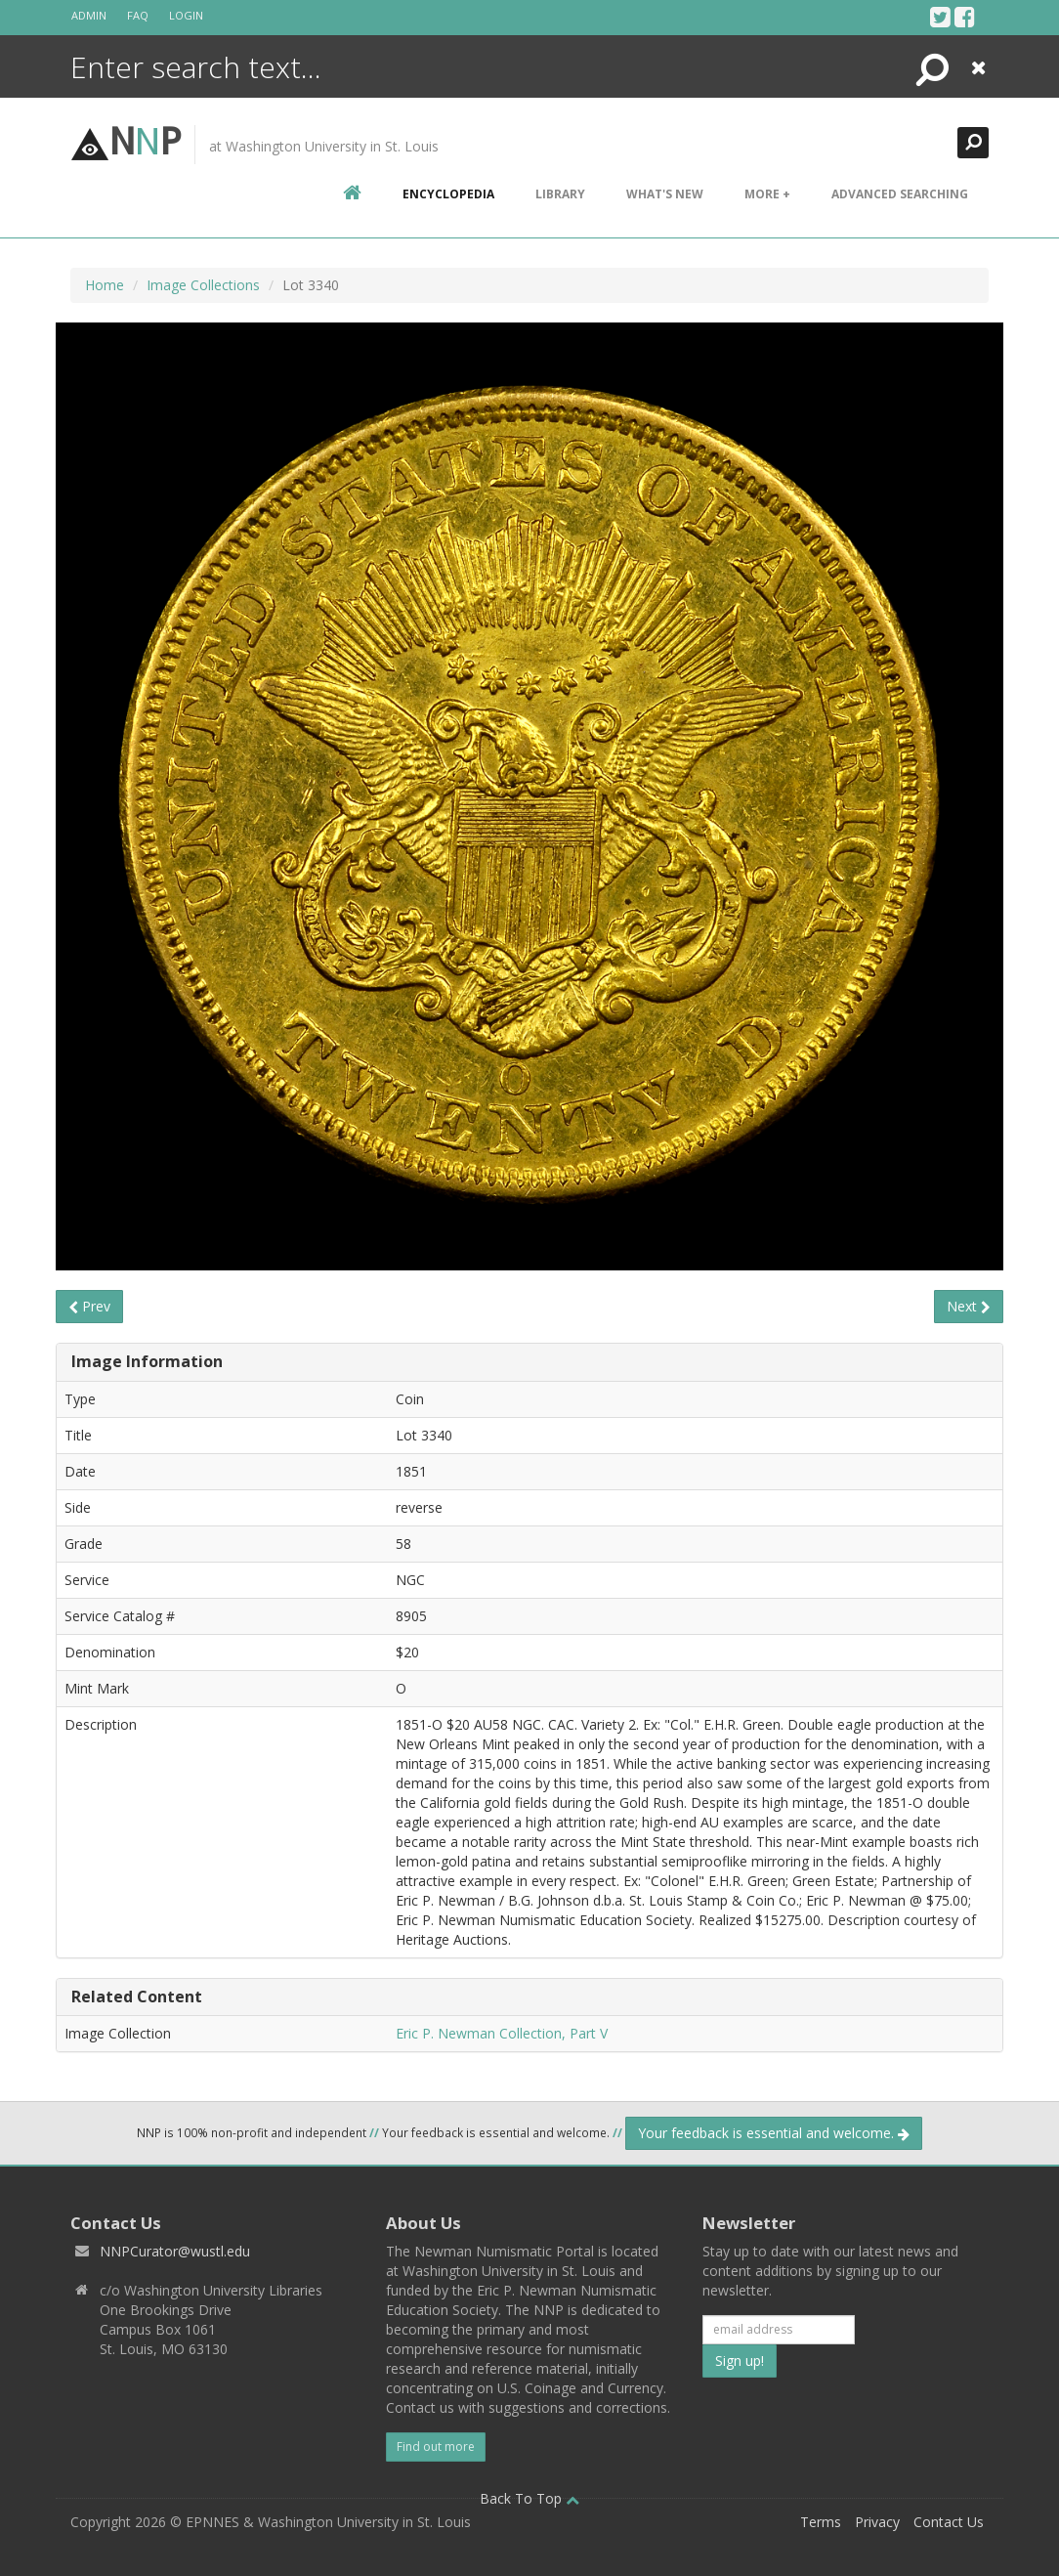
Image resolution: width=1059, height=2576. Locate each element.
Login (186, 15)
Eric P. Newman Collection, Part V (502, 2033)
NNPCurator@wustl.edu (175, 2251)
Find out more (436, 2446)
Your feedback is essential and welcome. (774, 2133)
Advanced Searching (899, 194)
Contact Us (948, 2521)
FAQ (137, 15)
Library (560, 194)
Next (969, 1306)
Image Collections (203, 285)
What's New (664, 194)
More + (767, 194)
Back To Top (529, 2498)
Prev (89, 1306)
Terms (820, 2521)
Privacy (877, 2521)
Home (104, 285)
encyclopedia (448, 194)
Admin (88, 15)
